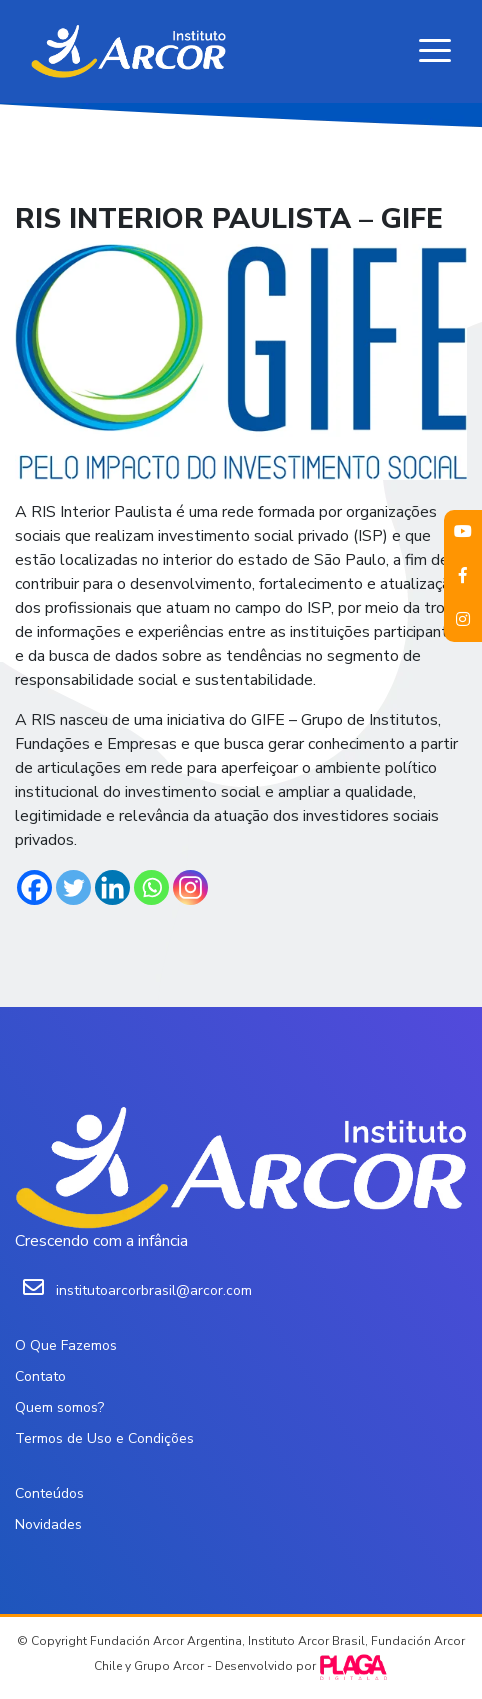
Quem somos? (59, 1407)
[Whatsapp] (151, 887)
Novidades (48, 1524)
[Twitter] (73, 887)
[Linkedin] (112, 887)
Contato (40, 1376)
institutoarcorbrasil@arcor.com (154, 1290)
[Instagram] (190, 887)
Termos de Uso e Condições (104, 1438)
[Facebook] (34, 887)
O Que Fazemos (66, 1345)
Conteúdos (49, 1493)
